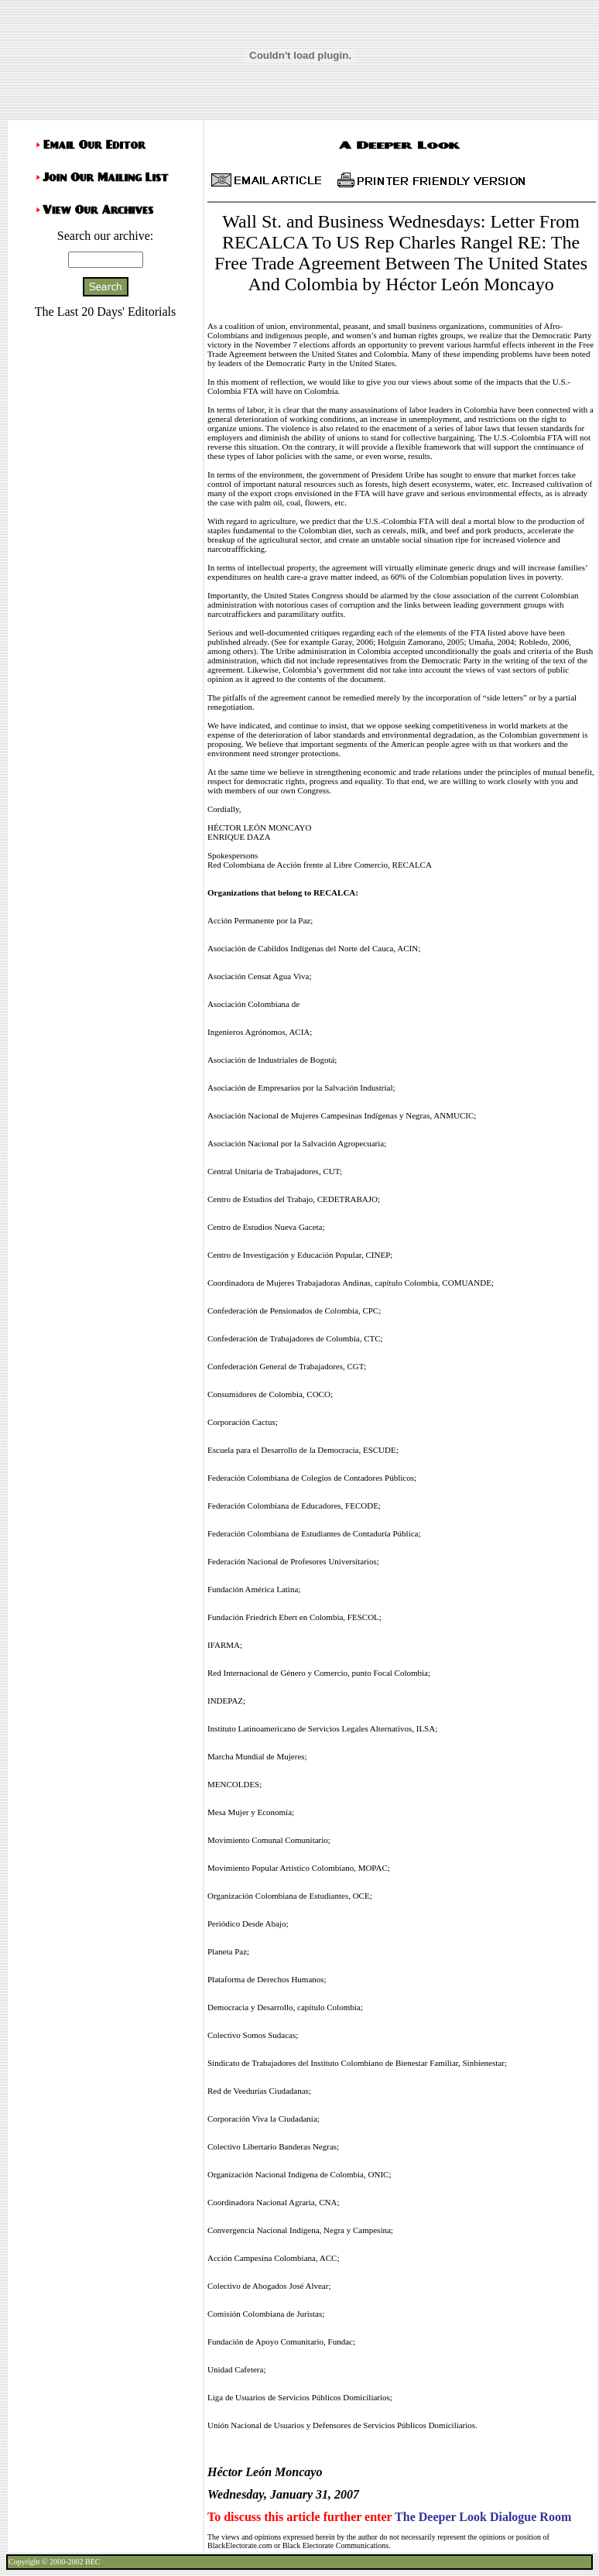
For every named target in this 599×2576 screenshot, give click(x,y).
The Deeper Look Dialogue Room (483, 2516)
